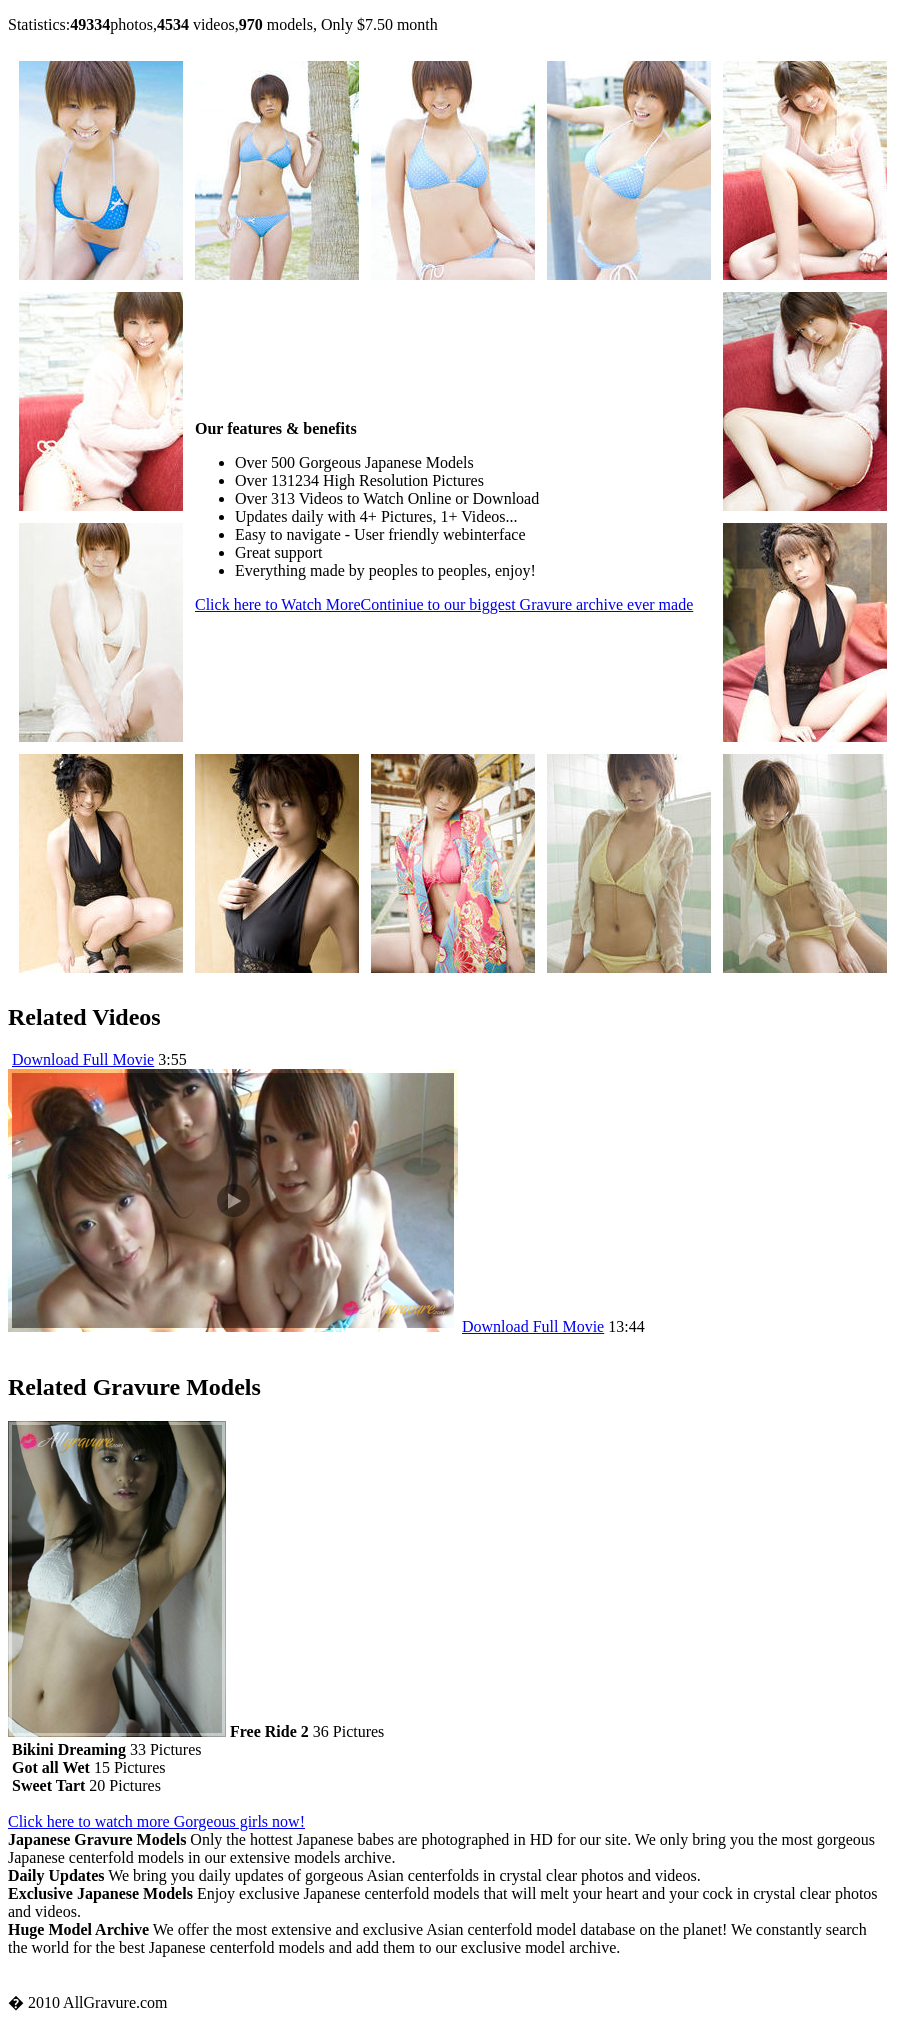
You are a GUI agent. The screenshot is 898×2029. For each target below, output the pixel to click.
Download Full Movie (83, 1059)
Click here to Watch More (444, 604)
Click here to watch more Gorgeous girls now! (156, 1821)
